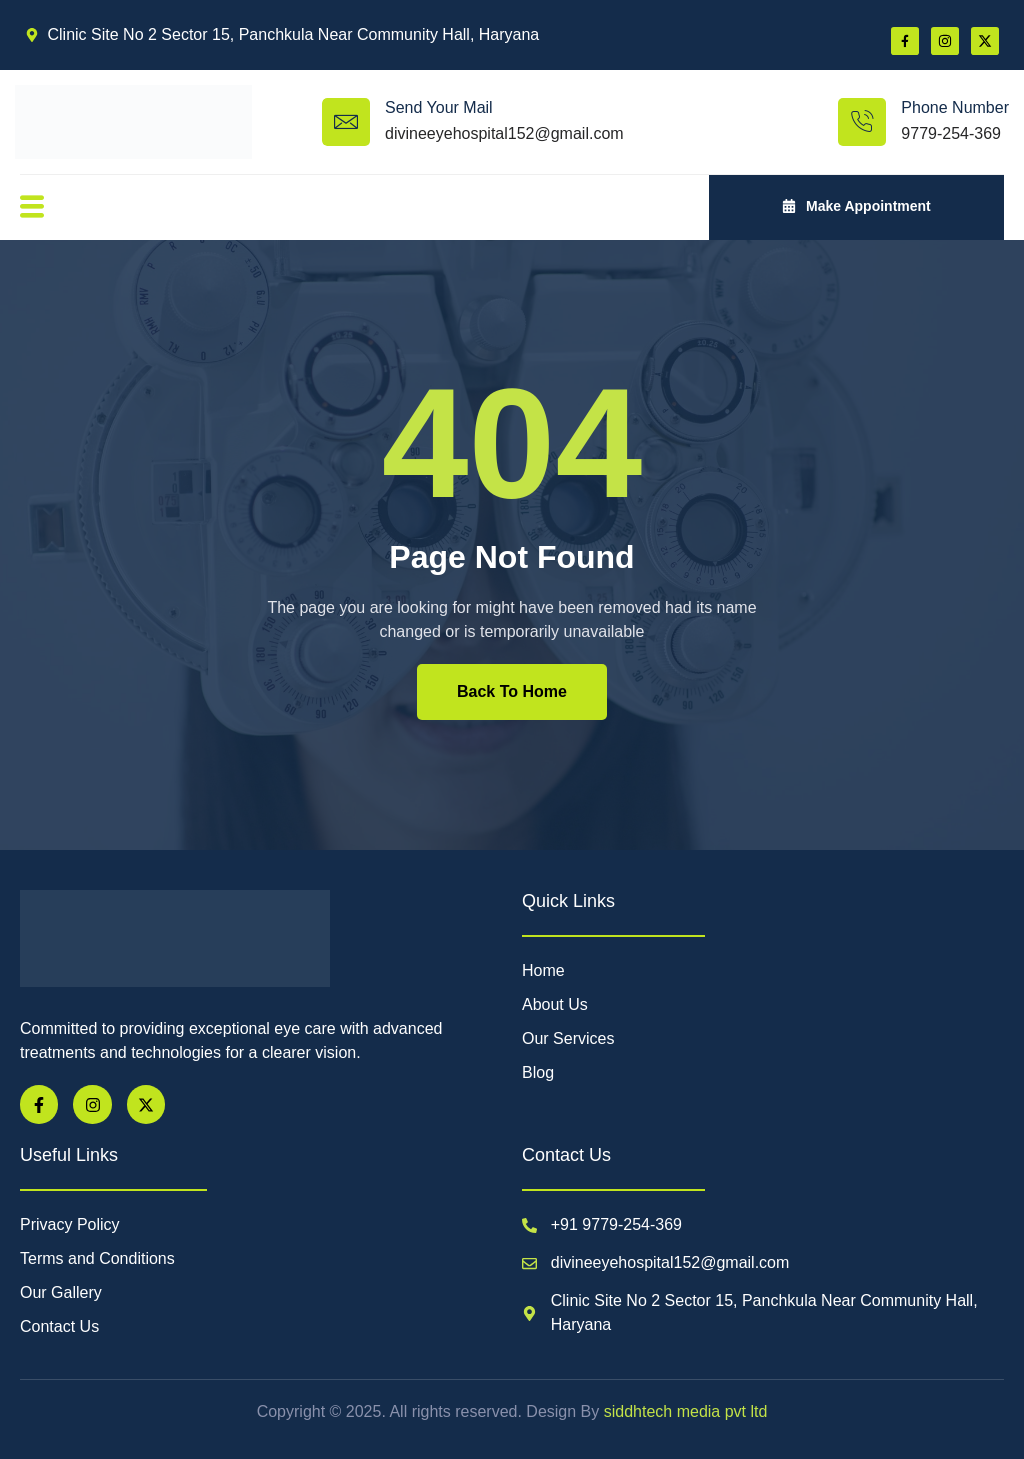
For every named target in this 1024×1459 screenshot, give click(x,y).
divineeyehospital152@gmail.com (504, 133)
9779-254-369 (951, 133)
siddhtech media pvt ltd (683, 1411)
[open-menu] (31, 207)
